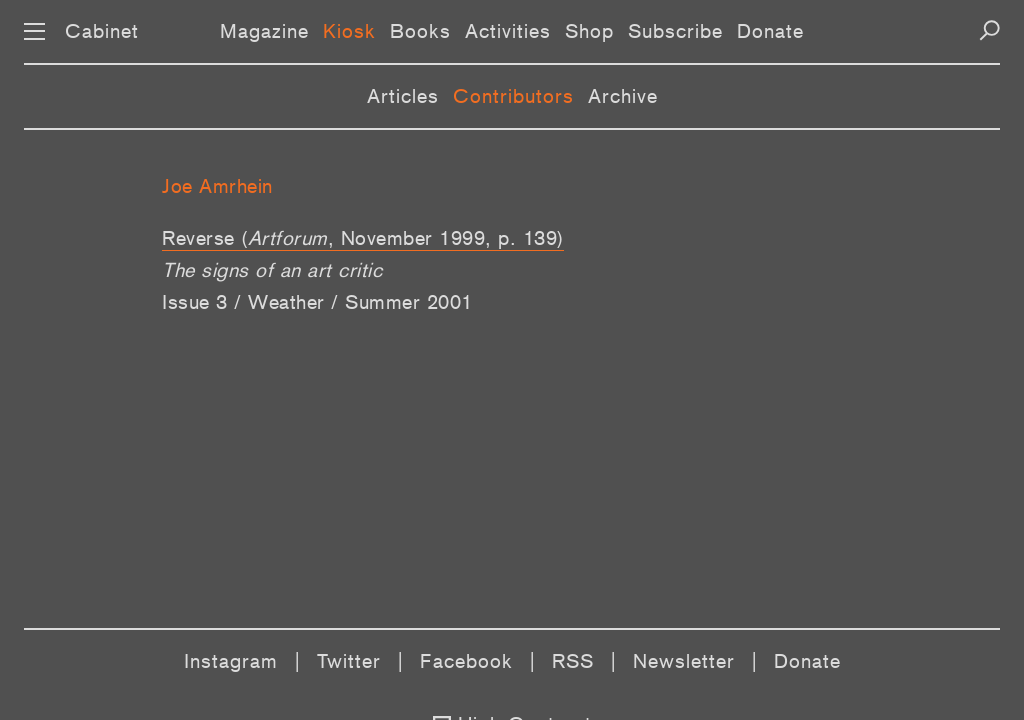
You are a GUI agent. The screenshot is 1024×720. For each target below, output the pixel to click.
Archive (623, 96)
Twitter (349, 661)
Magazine (264, 31)
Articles (403, 96)
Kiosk (349, 31)
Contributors (513, 96)
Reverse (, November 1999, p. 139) (363, 238)
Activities (508, 31)
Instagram (231, 661)
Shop (589, 31)
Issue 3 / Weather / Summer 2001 (317, 302)
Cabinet (102, 31)
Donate (770, 31)
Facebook (466, 661)
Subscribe (675, 31)
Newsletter (684, 661)
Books (420, 31)
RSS (573, 661)
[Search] (989, 30)
